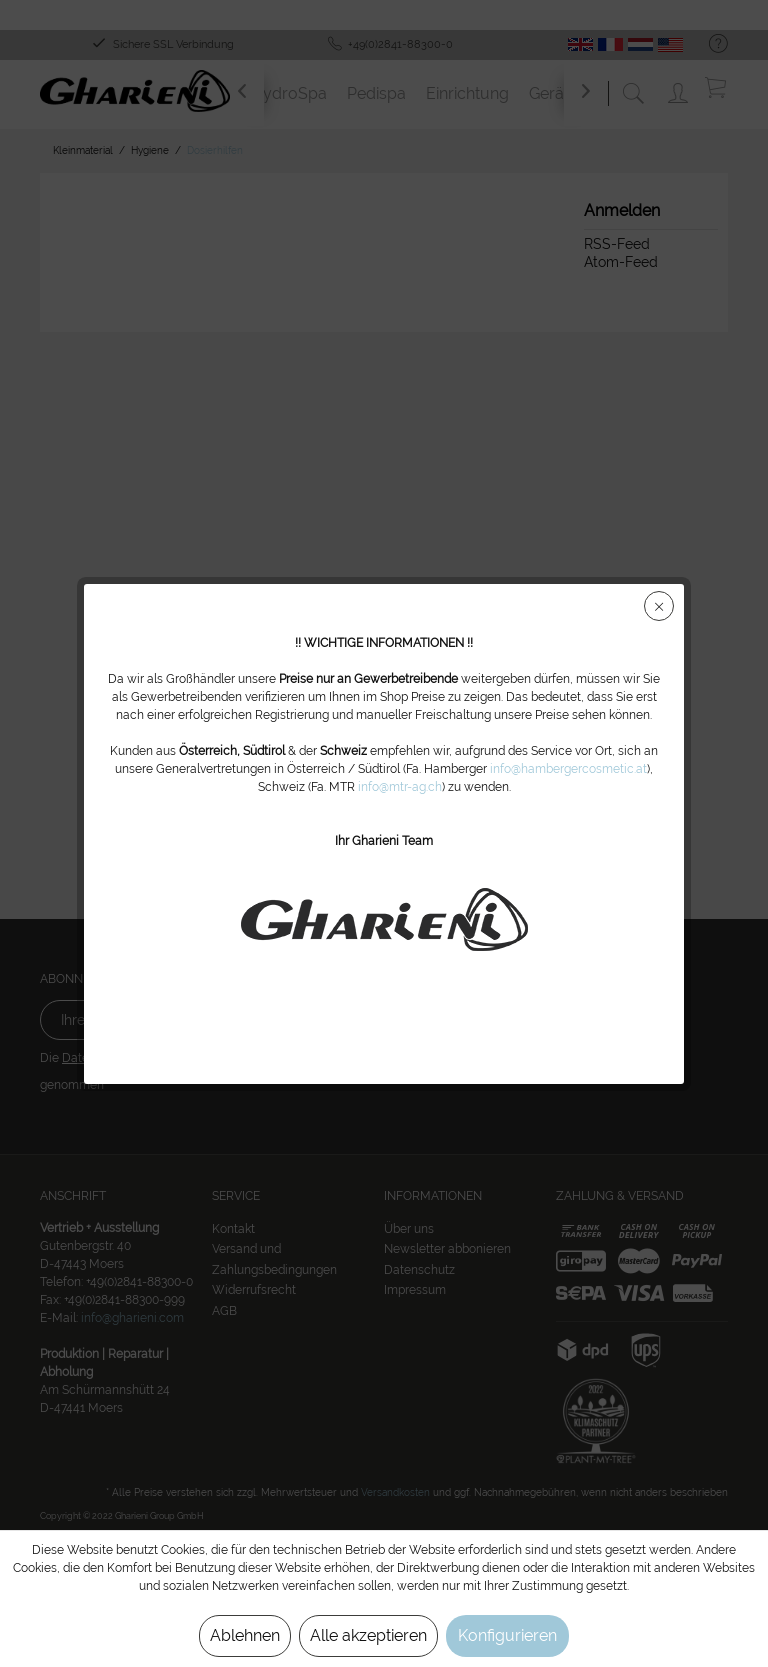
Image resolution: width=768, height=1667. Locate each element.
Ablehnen (245, 1635)
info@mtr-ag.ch (400, 787)
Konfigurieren (507, 1635)
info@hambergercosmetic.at (568, 769)
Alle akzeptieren (368, 1635)
